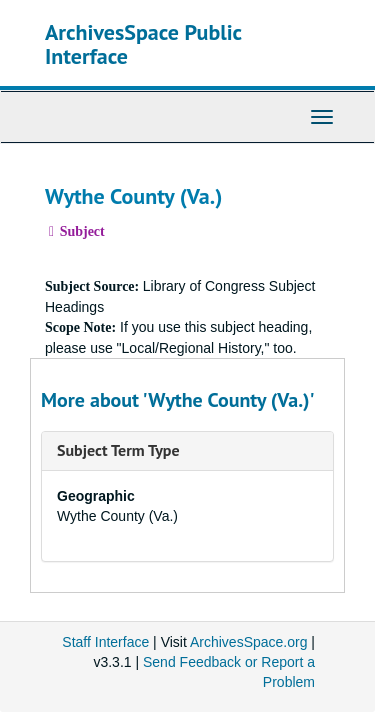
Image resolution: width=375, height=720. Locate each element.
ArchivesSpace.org (249, 642)
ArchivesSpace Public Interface (143, 44)
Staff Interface (105, 642)
